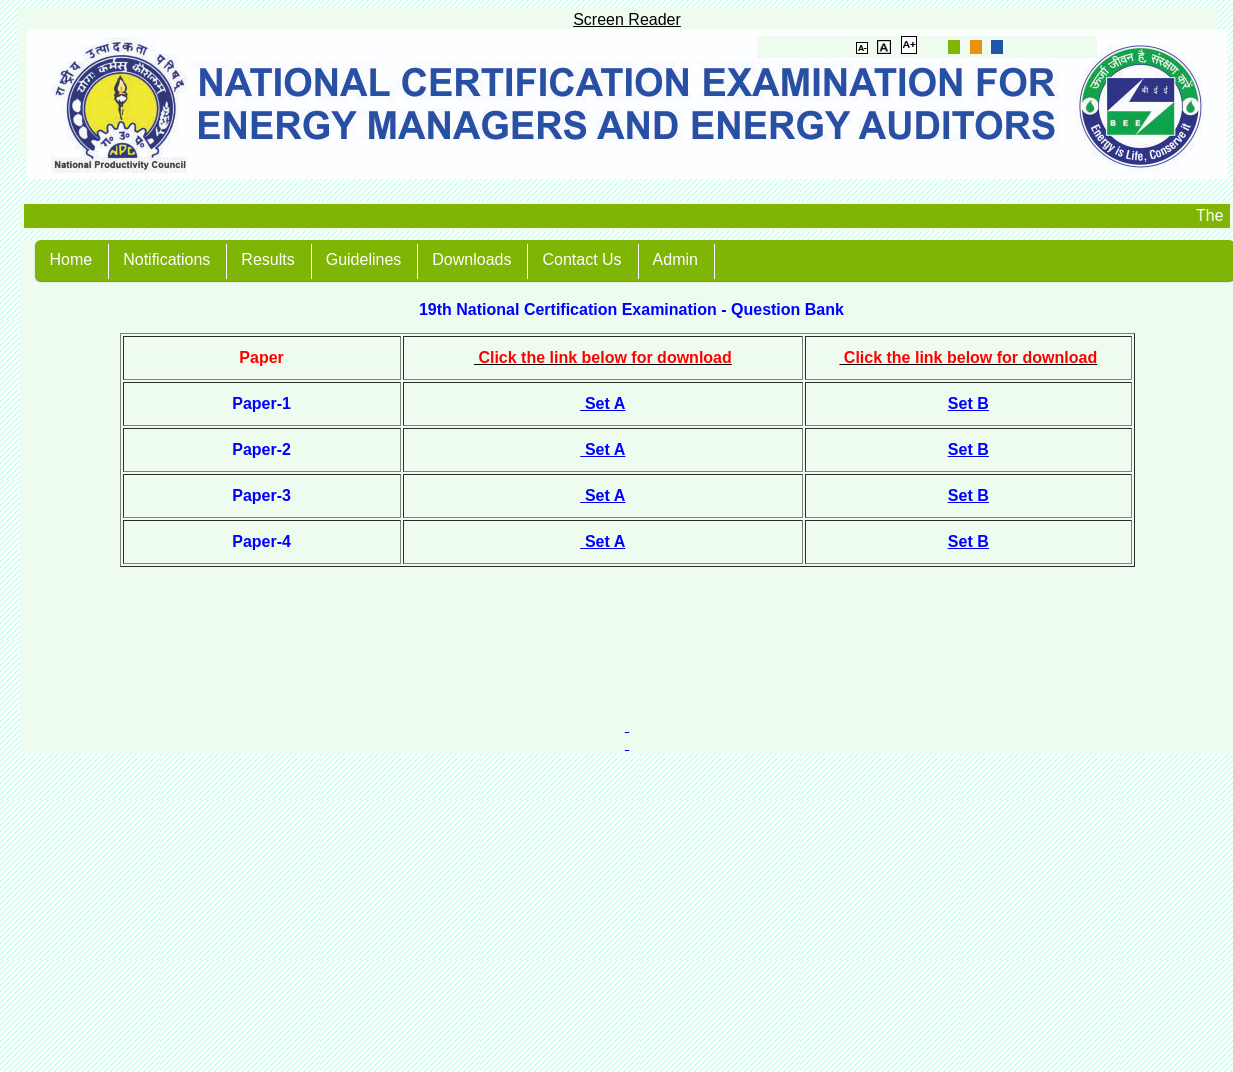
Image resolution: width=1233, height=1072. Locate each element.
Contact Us (581, 259)
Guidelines (364, 259)
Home (71, 259)
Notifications (166, 259)
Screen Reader (627, 19)
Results (267, 259)
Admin (675, 259)
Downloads (471, 259)
